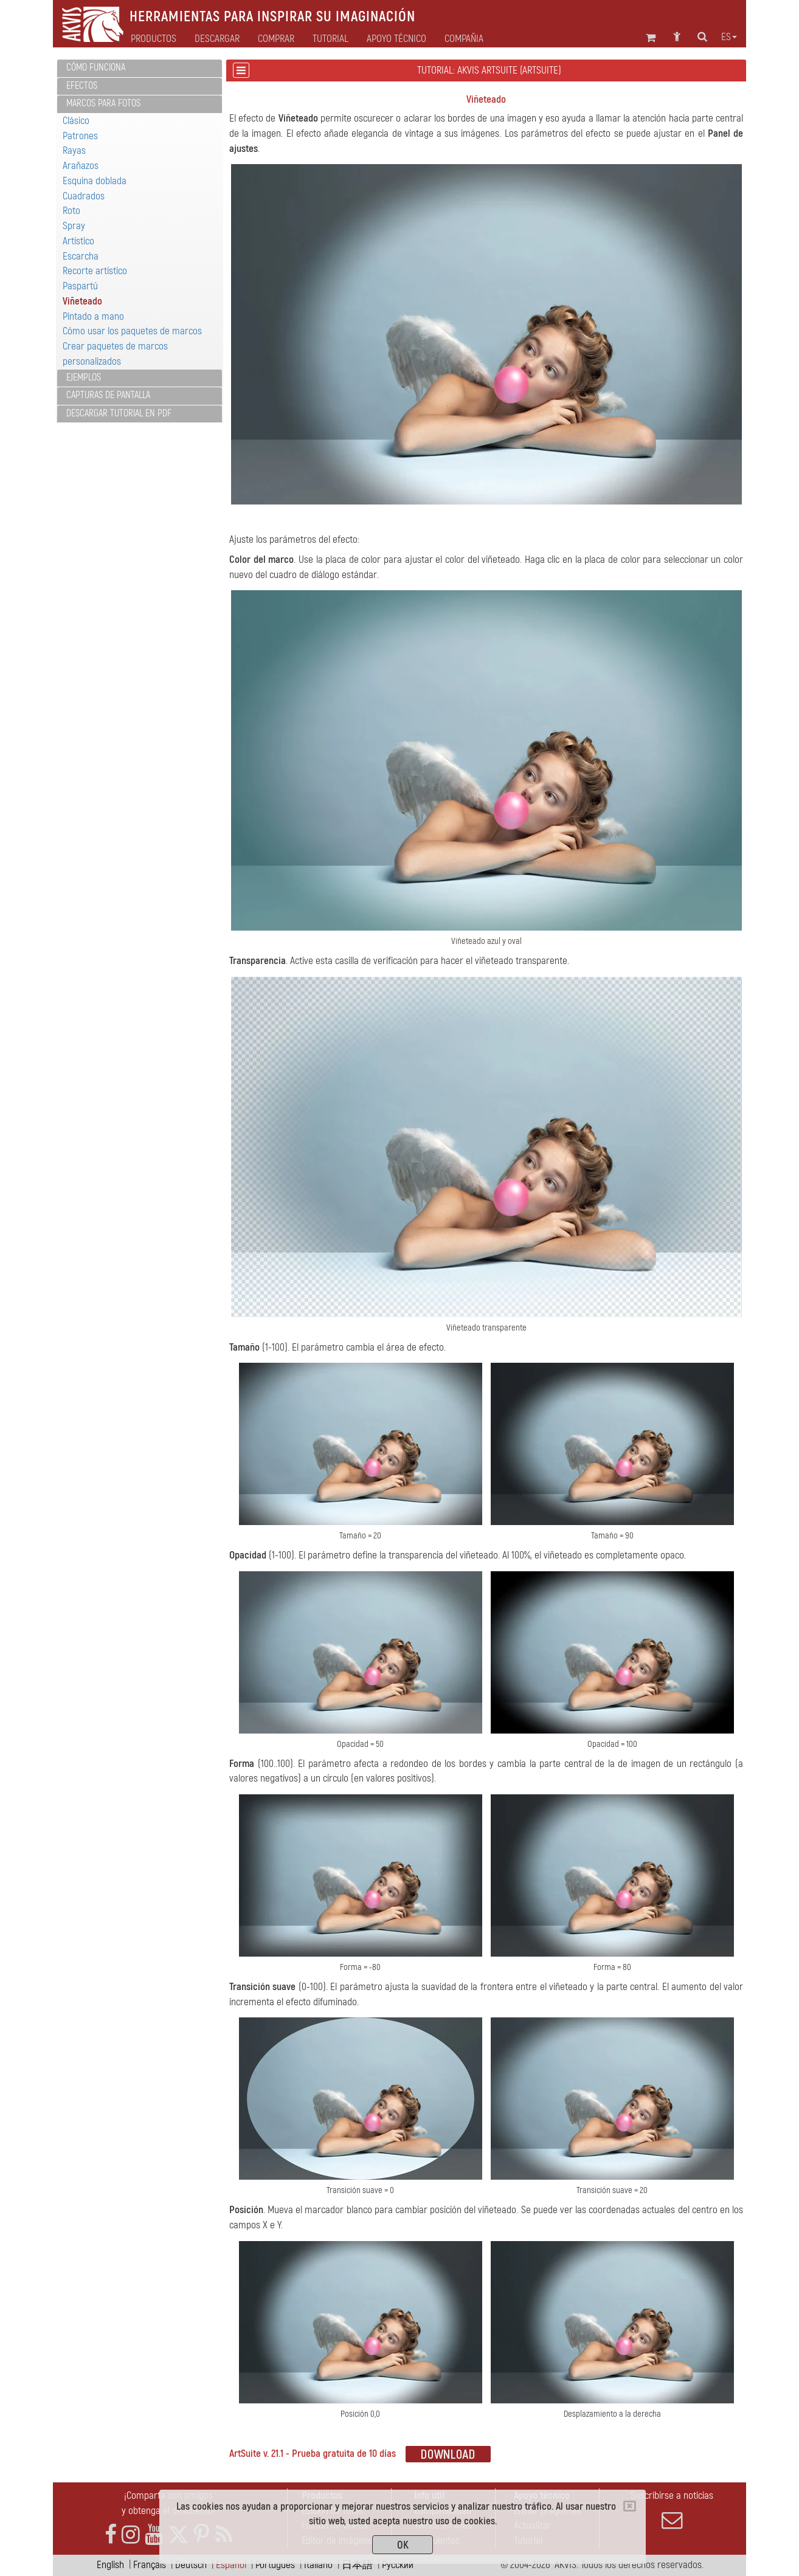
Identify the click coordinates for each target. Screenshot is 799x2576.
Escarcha (81, 256)
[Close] (629, 2506)
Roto (71, 210)
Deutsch (191, 2564)
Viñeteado (82, 301)
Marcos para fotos (103, 103)
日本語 (357, 2564)
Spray (74, 225)
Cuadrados (84, 196)
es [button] (729, 37)
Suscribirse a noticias (672, 2509)
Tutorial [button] (330, 39)
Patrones (80, 135)
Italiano (318, 2564)
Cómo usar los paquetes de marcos (132, 331)
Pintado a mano (93, 316)
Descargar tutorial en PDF (118, 413)
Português (275, 2564)
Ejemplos (83, 377)
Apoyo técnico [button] (396, 39)
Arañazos (81, 165)
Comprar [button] (276, 39)
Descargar (217, 39)
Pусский (397, 2564)
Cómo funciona (95, 67)
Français (149, 2564)
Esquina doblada (94, 180)
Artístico (78, 241)
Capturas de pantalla (108, 395)
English (110, 2564)
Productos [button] (153, 39)
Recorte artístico (95, 270)
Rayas (74, 150)
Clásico (76, 120)
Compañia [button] (463, 39)
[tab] (139, 68)
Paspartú (80, 286)
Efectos (81, 86)
